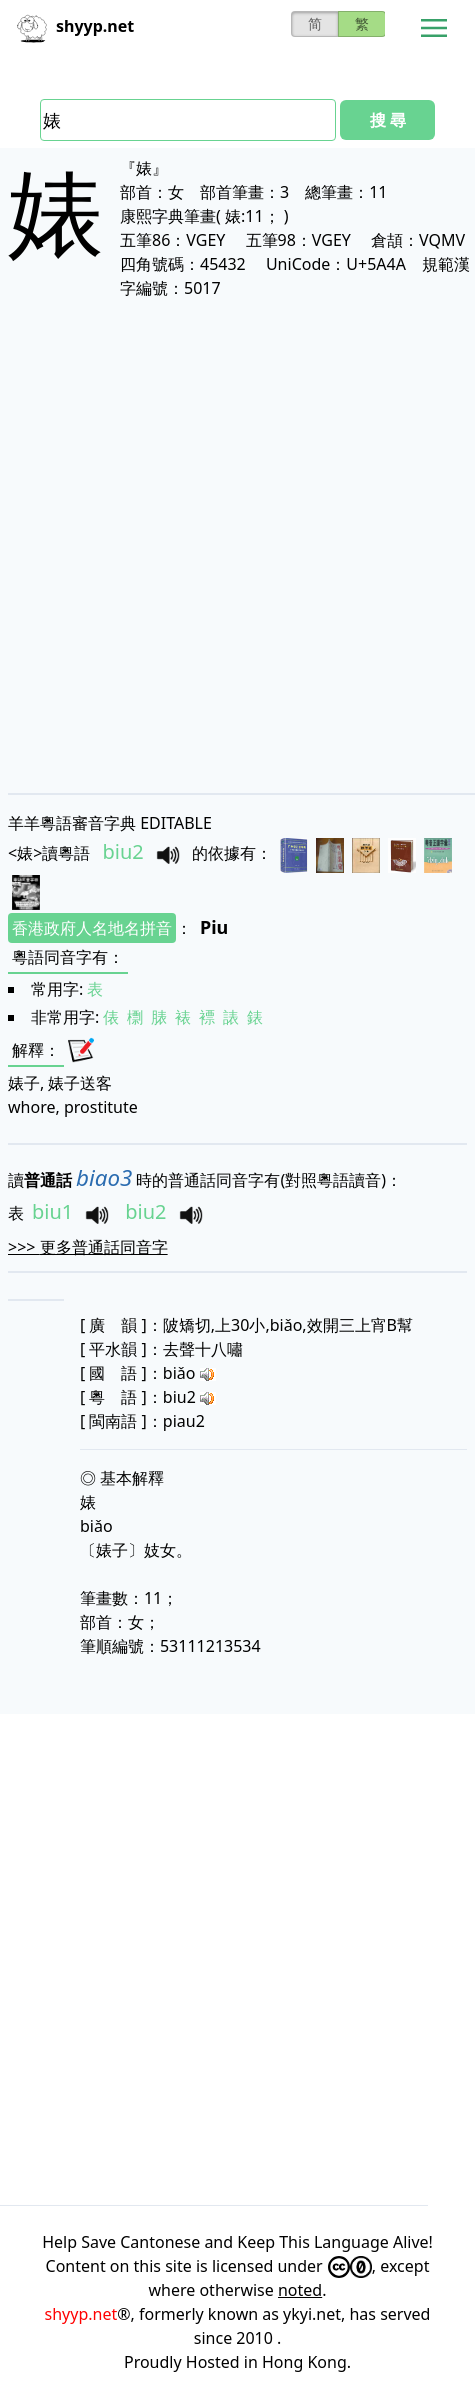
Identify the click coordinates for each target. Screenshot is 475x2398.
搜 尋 (388, 120)
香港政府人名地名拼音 (92, 928)
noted (300, 2290)
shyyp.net (81, 2314)
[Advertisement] (237, 545)
